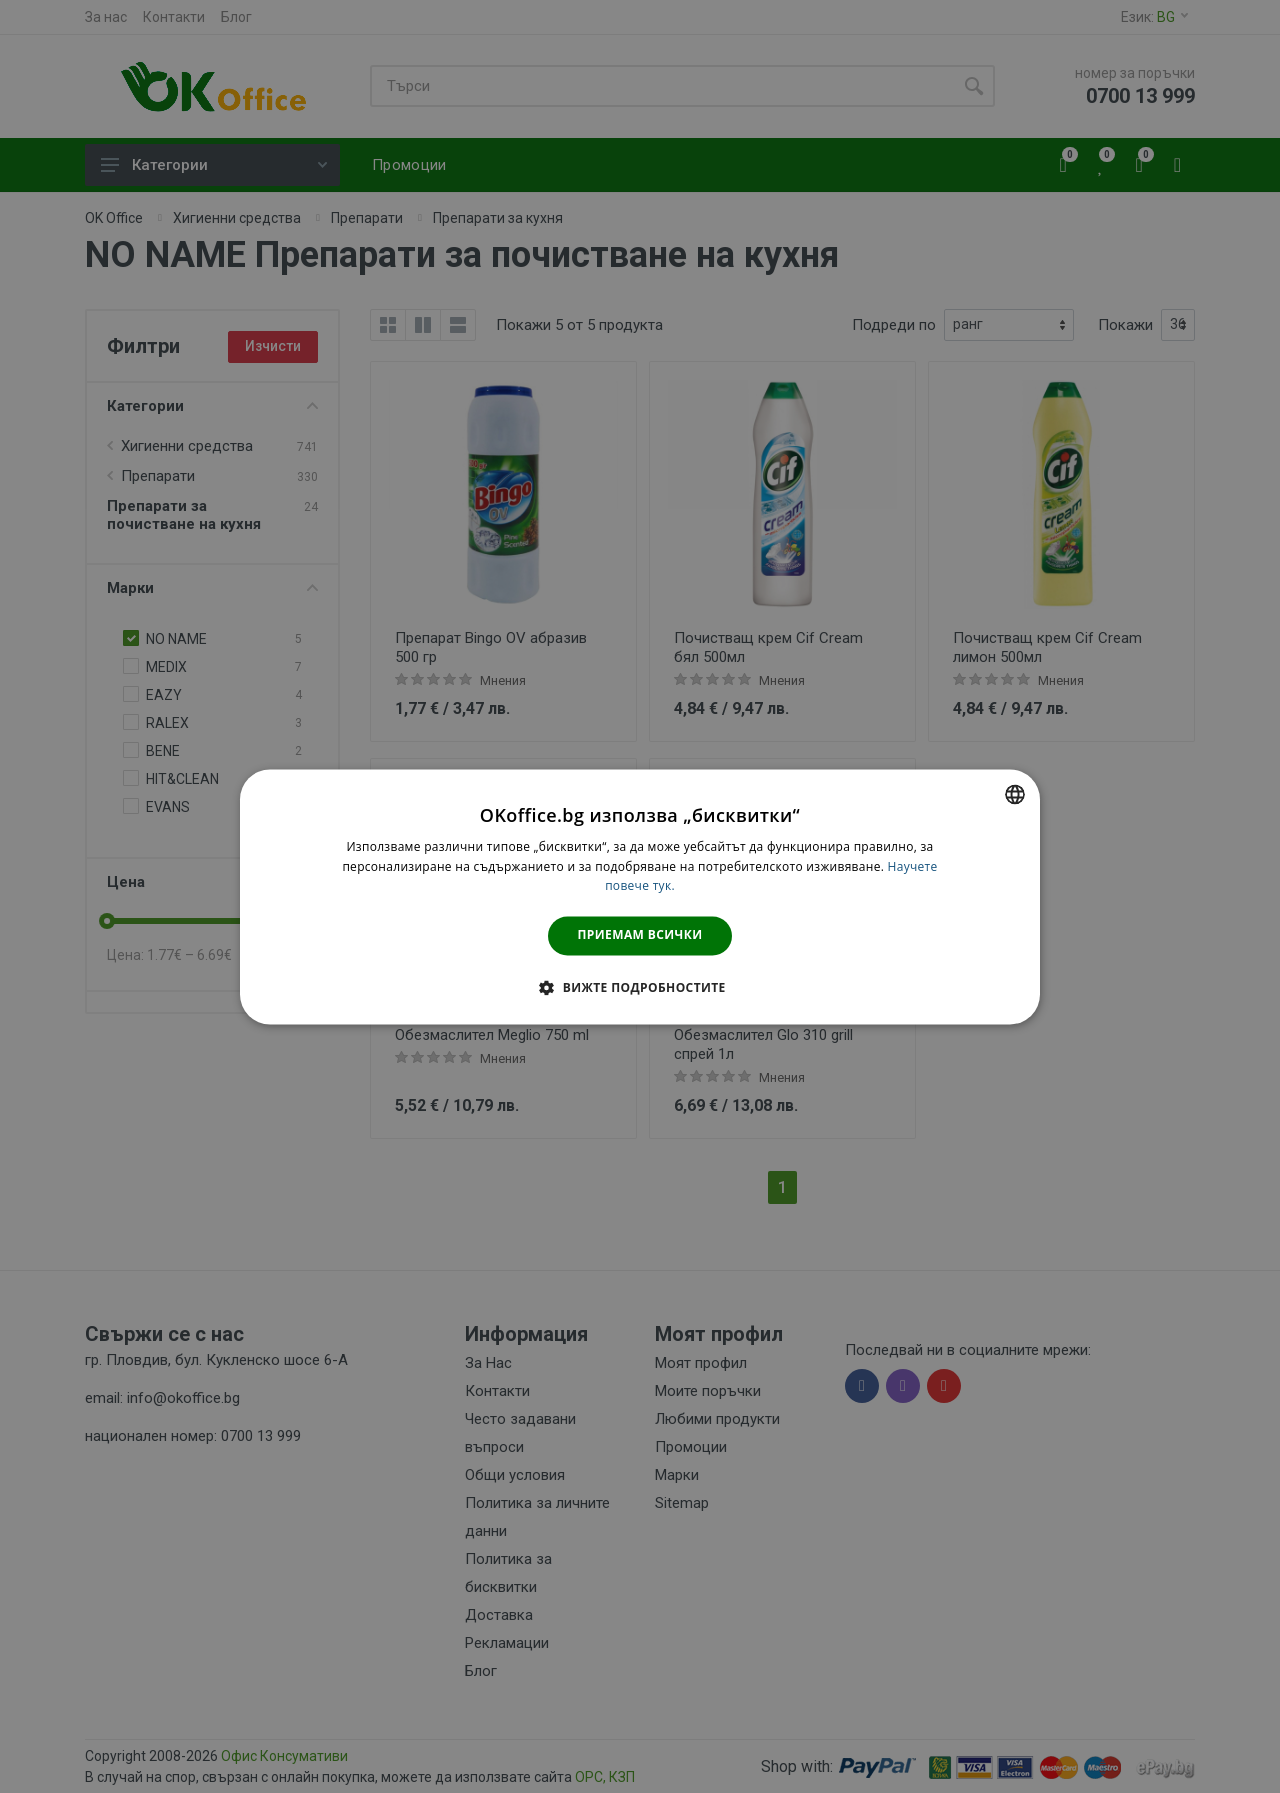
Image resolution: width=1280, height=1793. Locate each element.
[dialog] (640, 896)
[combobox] (1015, 794)
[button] (639, 987)
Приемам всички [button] (640, 935)
